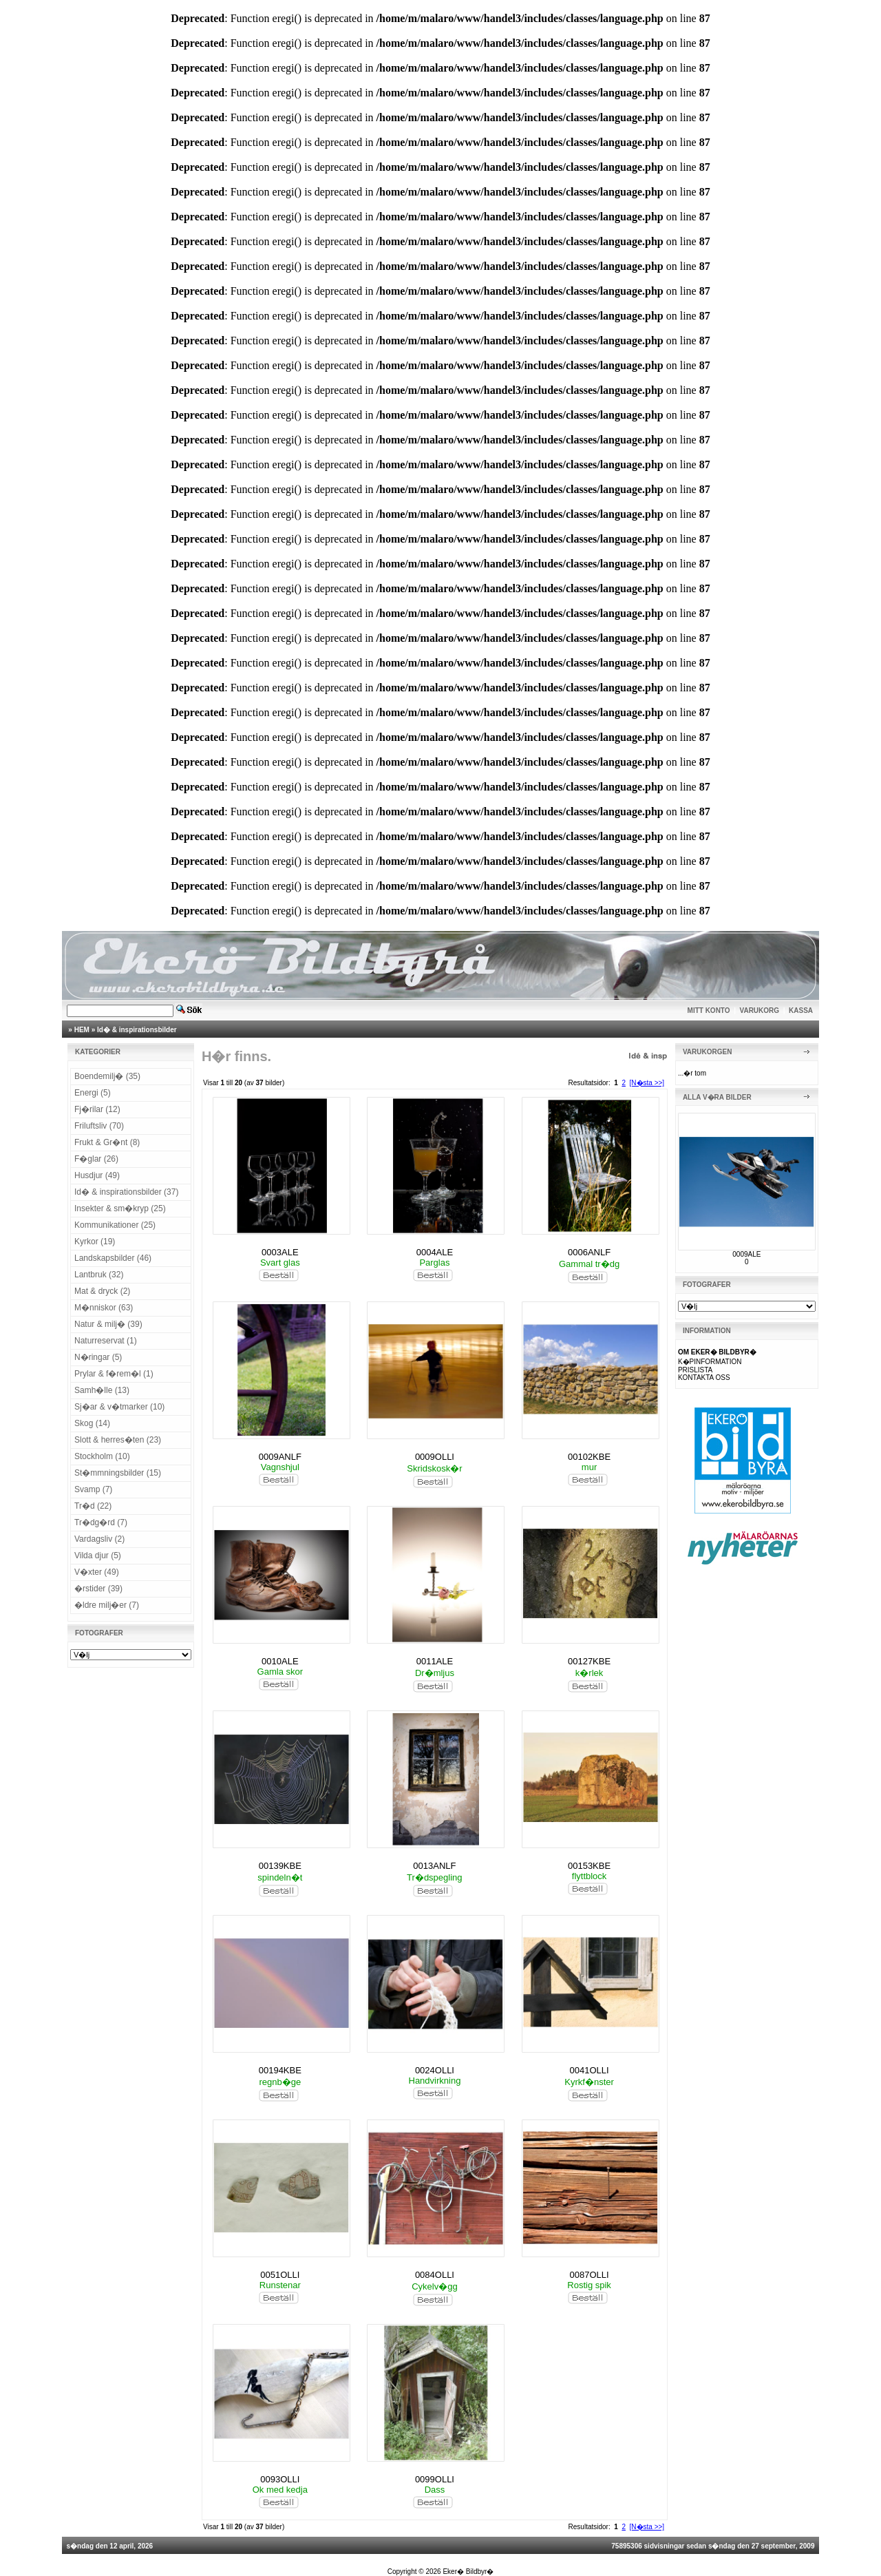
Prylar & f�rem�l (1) (113, 1374)
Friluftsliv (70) (99, 1126)
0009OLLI (434, 1457)
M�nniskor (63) (103, 1307)
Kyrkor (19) (94, 1241)
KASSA (801, 1010)
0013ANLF (434, 1866)
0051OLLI (279, 2275)
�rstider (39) (98, 1588)
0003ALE (280, 1252)
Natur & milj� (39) (108, 1324)
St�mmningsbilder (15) (117, 1473)
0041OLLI (589, 2070)
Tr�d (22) (93, 1506)
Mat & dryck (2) (102, 1291)
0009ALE (746, 1254)
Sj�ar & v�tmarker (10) (119, 1407)
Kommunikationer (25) (115, 1225)
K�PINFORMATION (710, 1361)
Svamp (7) (93, 1489)
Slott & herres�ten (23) (117, 1440)
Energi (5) (92, 1093)
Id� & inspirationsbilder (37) (126, 1192)
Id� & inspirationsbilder (137, 1030)
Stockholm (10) (102, 1456)
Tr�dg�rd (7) (100, 1522)
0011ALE (435, 1661)
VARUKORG (760, 1010)
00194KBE (280, 2070)
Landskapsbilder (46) (112, 1258)
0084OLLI (434, 2275)
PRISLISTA (695, 1370)
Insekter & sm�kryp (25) (120, 1208)
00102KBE (589, 1457)
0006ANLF (589, 1252)
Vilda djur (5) (97, 1555)
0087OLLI (589, 2275)
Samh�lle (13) (101, 1390)
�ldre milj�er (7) (106, 1605)
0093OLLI (279, 2479)
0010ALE (280, 1661)
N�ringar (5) (98, 1357)
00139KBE (280, 1866)
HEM (81, 1030)
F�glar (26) (96, 1159)
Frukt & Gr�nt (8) (107, 1142)
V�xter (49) (96, 1572)
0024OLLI (434, 2070)
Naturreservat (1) (105, 1340)
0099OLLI (434, 2479)
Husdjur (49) (97, 1175)
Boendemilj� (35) (107, 1076)
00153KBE (589, 1866)
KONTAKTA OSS (704, 1377)
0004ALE (435, 1252)
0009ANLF (280, 1457)
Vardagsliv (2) (99, 1539)
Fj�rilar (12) (97, 1109)
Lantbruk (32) (98, 1274)
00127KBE (589, 1661)
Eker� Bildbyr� (468, 2571)
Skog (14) (92, 1423)
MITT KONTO (709, 1010)
